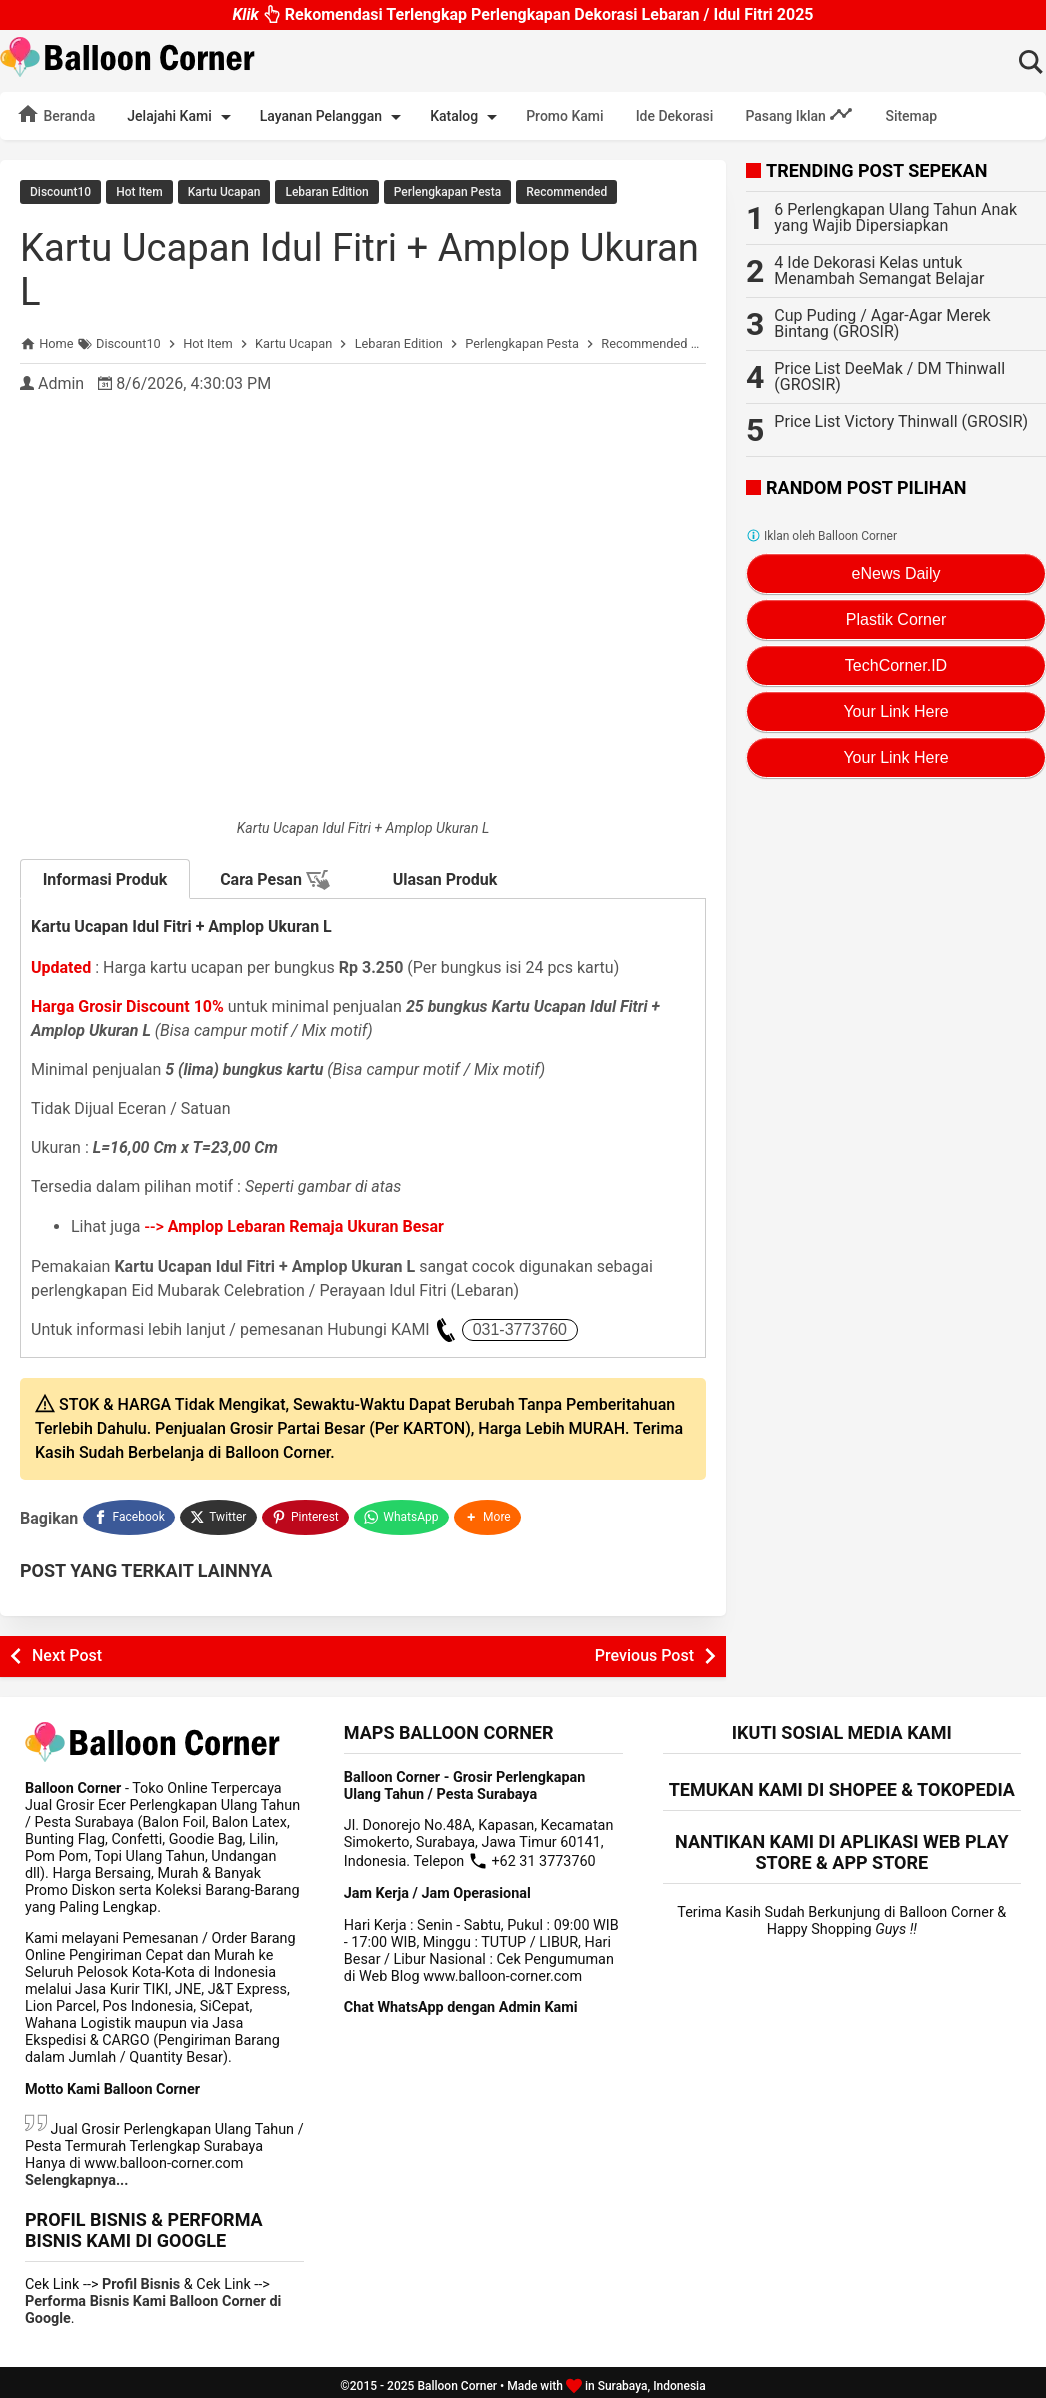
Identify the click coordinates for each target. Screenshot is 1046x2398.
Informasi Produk (105, 877)
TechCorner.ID (896, 665)
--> (294, 1224)
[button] (490, 1513)
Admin (61, 381)
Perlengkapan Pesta (447, 192)
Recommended (566, 192)
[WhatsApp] (403, 1513)
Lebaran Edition (326, 192)
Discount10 (60, 192)
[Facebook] (129, 1513)
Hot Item (139, 192)
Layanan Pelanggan (334, 117)
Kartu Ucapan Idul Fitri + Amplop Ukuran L (308, 267)
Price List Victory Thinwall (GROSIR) (901, 421)
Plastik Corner (896, 619)
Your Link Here (895, 711)
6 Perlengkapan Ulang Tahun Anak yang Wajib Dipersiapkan (895, 217)
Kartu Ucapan (224, 192)
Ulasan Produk (445, 877)
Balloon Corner (457, 2379)
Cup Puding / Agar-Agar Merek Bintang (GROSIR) (882, 323)
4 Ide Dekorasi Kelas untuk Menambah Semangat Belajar (879, 270)
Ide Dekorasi (675, 116)
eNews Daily (896, 573)
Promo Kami (564, 116)
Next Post (67, 1648)
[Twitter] (219, 1513)
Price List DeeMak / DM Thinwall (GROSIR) (889, 376)
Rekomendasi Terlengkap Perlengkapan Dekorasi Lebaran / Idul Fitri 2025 (522, 14)
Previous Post (644, 1648)
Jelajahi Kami (182, 117)
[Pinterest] (307, 1513)
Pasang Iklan (799, 114)
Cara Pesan (275, 878)
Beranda (55, 114)
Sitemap (911, 116)
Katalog (467, 117)
